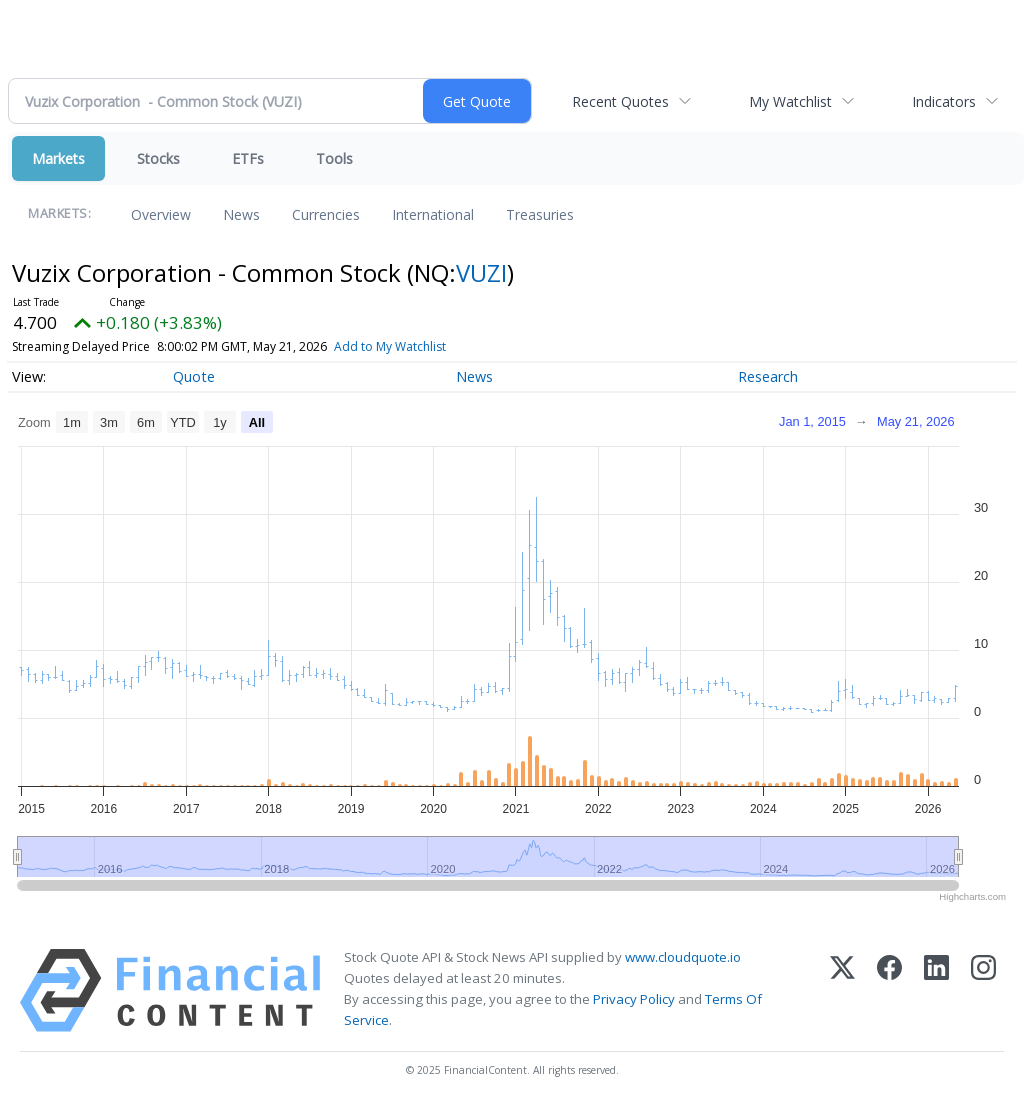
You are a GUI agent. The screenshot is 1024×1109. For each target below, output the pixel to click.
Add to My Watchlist (390, 346)
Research (768, 376)
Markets (58, 158)
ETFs (248, 158)
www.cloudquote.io (683, 957)
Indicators (944, 101)
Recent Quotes (620, 101)
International (433, 214)
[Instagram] (983, 990)
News (241, 214)
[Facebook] (889, 990)
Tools (334, 158)
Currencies (326, 214)
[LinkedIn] (936, 990)
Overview (161, 214)
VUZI (481, 272)
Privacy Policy (634, 999)
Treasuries (540, 214)
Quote (194, 376)
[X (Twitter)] (842, 990)
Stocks (158, 158)
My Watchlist (790, 101)
